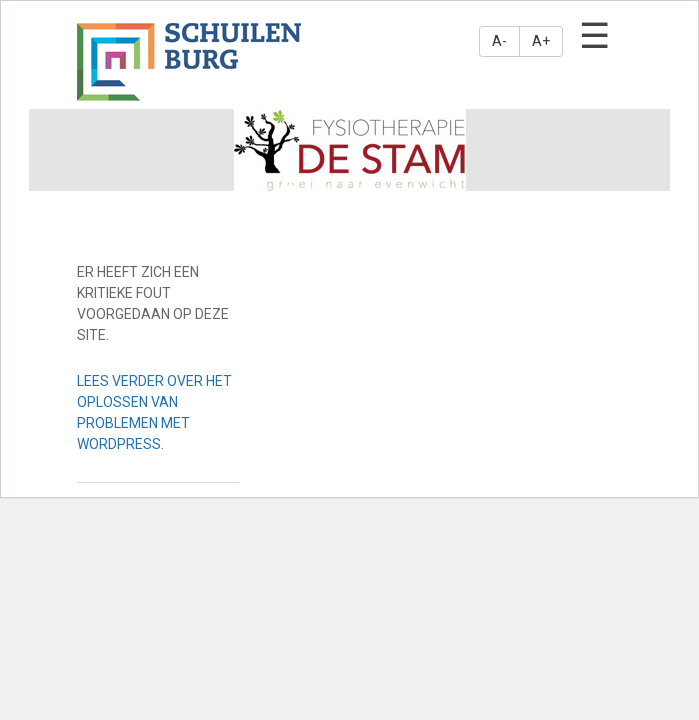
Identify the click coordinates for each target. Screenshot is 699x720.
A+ (541, 41)
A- (499, 41)
